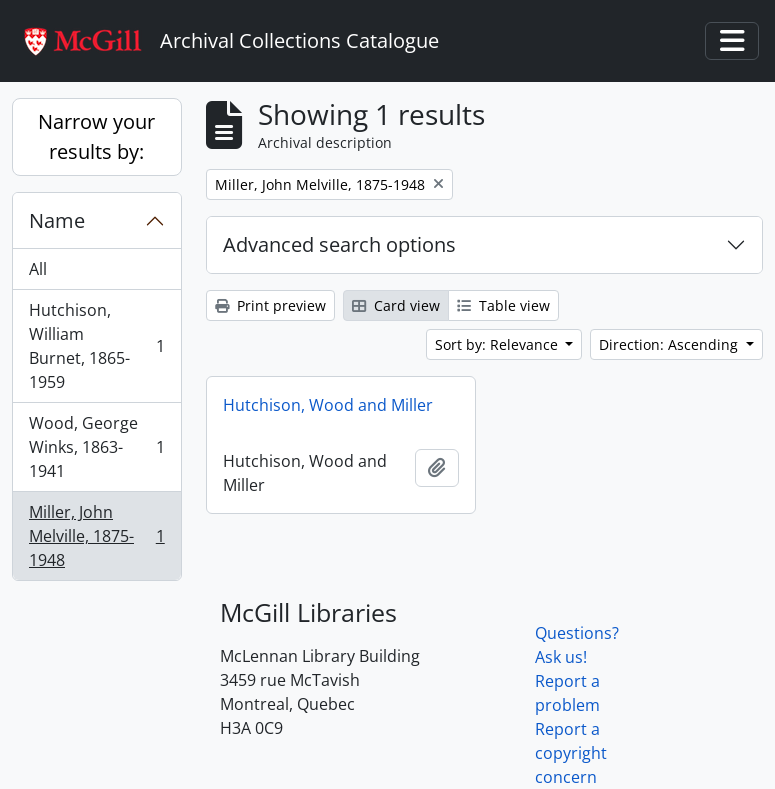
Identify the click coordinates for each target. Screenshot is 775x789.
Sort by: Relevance (498, 344)
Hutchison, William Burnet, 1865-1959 (96, 346)
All (38, 269)
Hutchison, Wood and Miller (328, 405)
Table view (503, 305)
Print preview (270, 305)
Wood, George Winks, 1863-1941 (96, 447)
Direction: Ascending (670, 344)
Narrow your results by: (96, 136)
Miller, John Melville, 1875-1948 (96, 536)
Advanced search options (339, 244)
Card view (396, 305)
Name (57, 220)
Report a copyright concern (571, 753)
